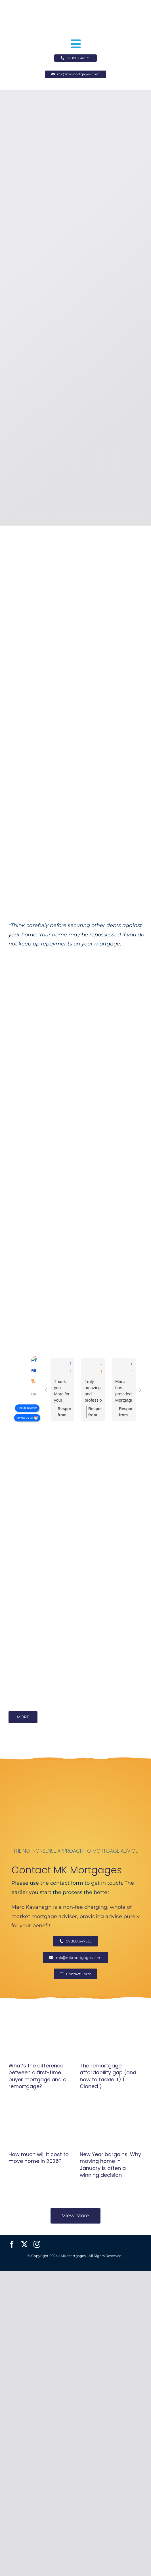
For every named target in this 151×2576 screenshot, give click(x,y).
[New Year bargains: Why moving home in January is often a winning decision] (111, 2126)
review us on (24, 1417)
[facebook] (12, 2244)
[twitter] (24, 2244)
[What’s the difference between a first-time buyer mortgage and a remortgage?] (40, 2037)
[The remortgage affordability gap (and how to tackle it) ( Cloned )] (111, 2037)
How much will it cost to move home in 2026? (39, 2158)
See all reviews (27, 1408)
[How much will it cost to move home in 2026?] (40, 2126)
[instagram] (36, 2244)
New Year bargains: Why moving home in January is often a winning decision (110, 2164)
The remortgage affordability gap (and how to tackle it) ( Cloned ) (108, 2076)
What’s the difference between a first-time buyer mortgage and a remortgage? (37, 2076)
